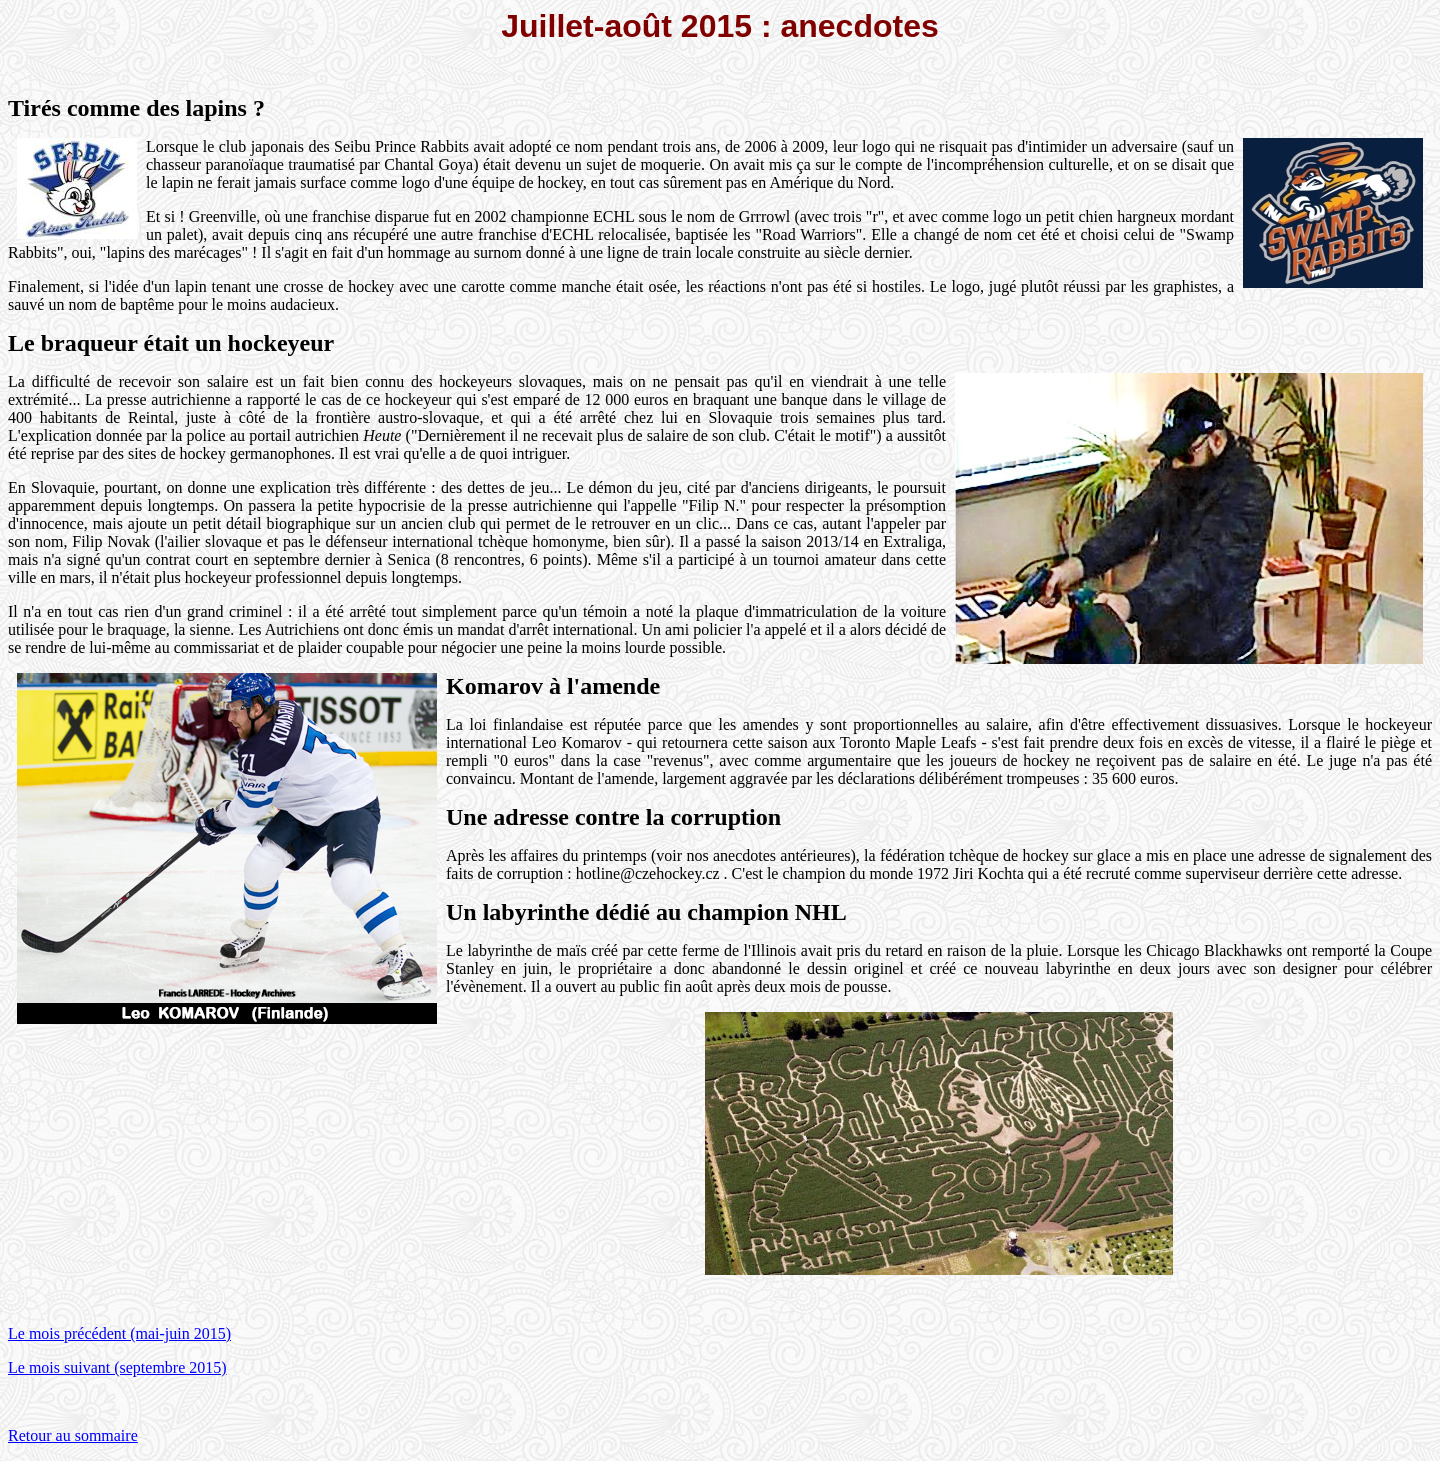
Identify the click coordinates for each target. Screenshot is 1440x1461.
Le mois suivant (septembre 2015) (117, 1367)
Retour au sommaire (73, 1435)
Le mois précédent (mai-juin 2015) (119, 1333)
